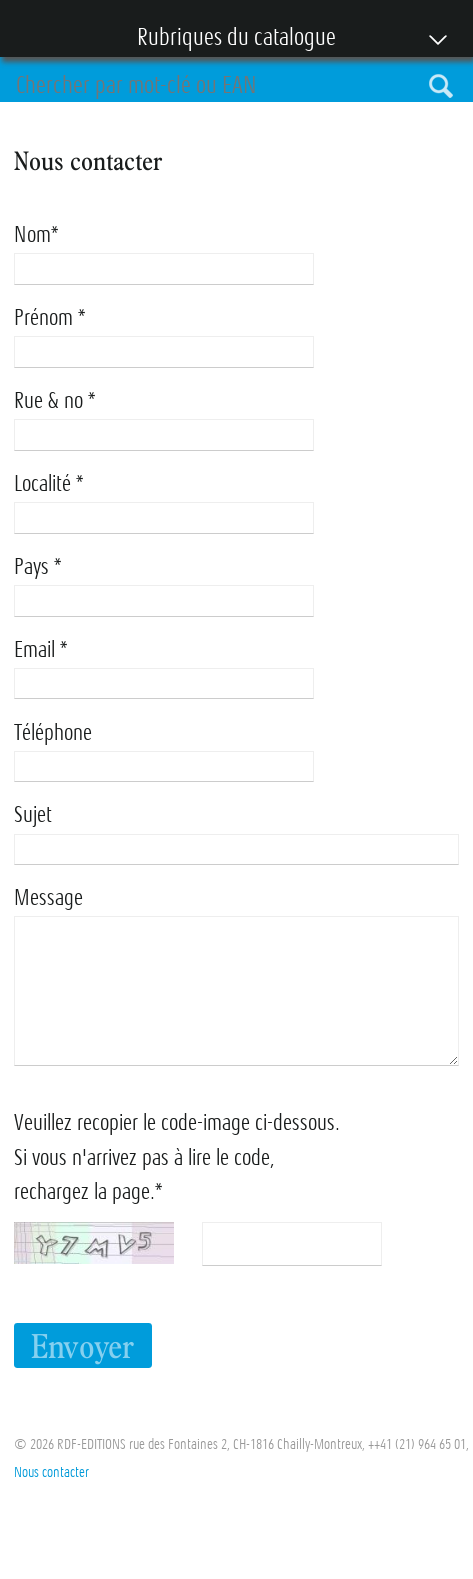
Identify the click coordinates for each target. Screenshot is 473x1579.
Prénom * (49, 317)
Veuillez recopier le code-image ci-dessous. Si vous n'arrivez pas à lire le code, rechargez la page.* (177, 1157)
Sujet (33, 814)
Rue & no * (54, 400)
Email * (40, 649)
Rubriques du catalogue (226, 39)
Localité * (48, 483)
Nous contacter (51, 1472)
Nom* (36, 234)
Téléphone (53, 732)
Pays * (37, 566)
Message (48, 897)
